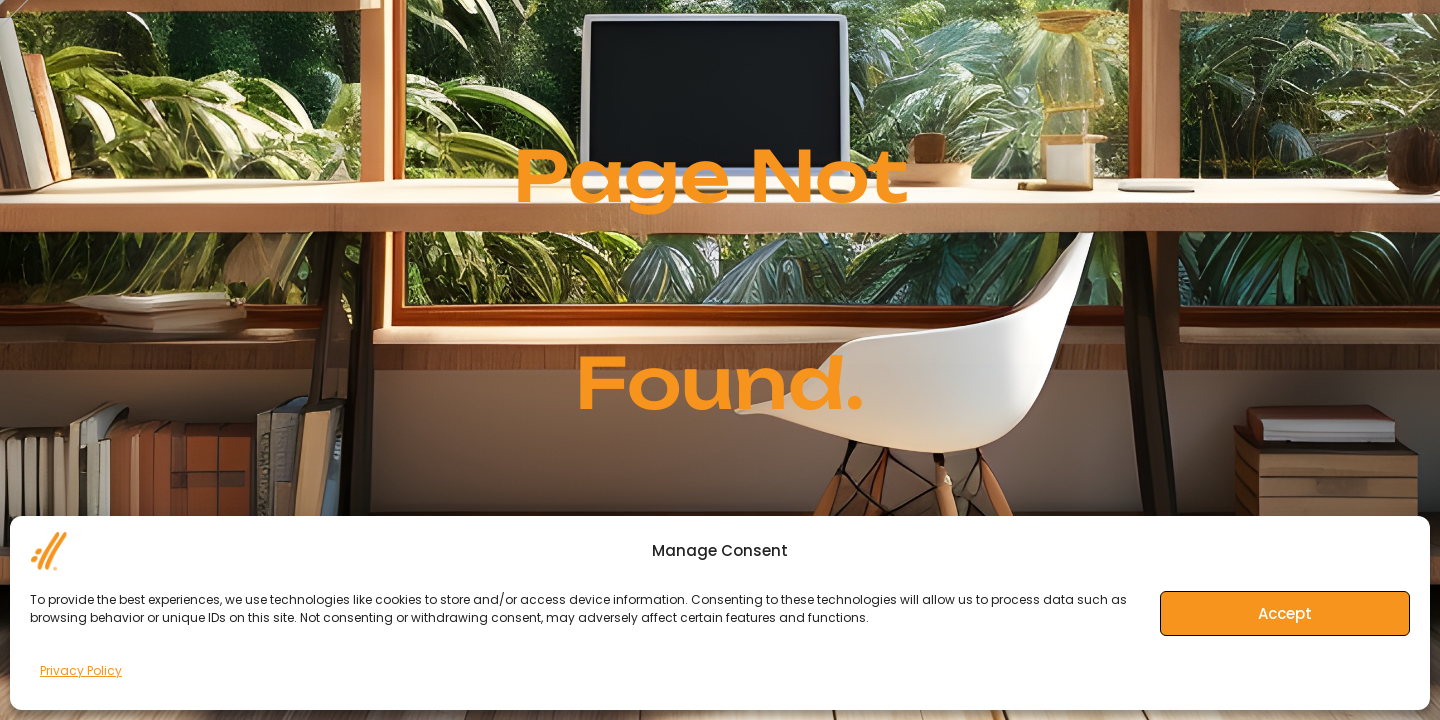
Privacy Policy (81, 670)
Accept (1285, 613)
